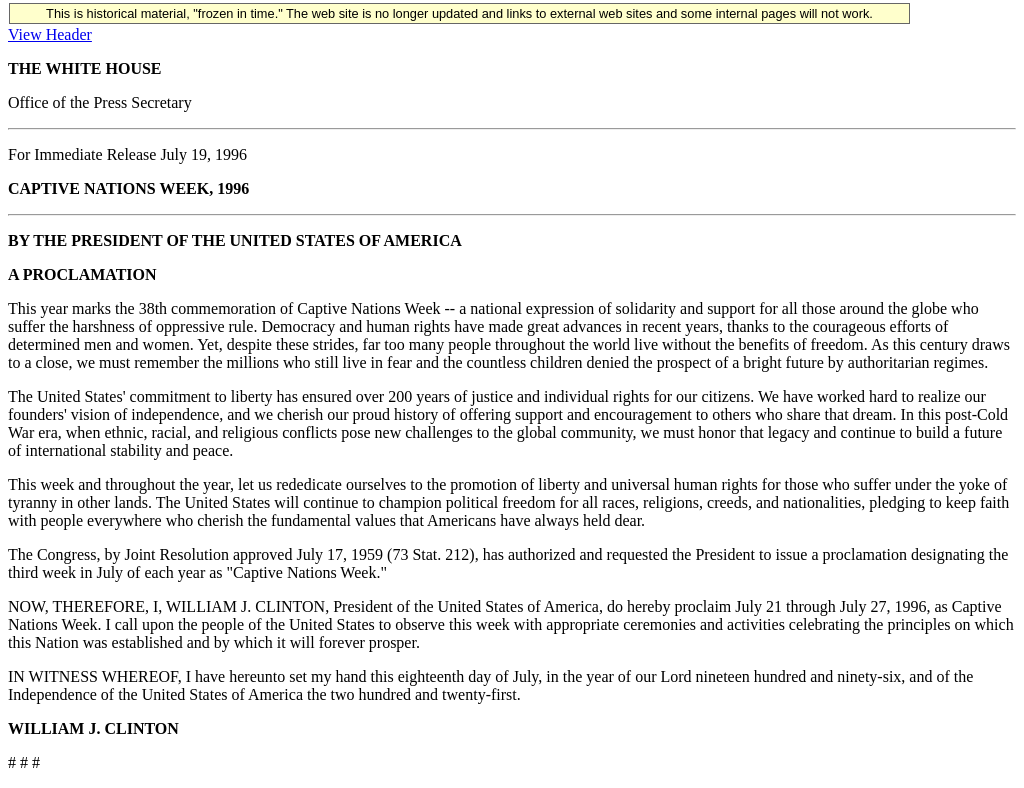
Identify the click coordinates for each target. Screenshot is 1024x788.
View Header (50, 34)
